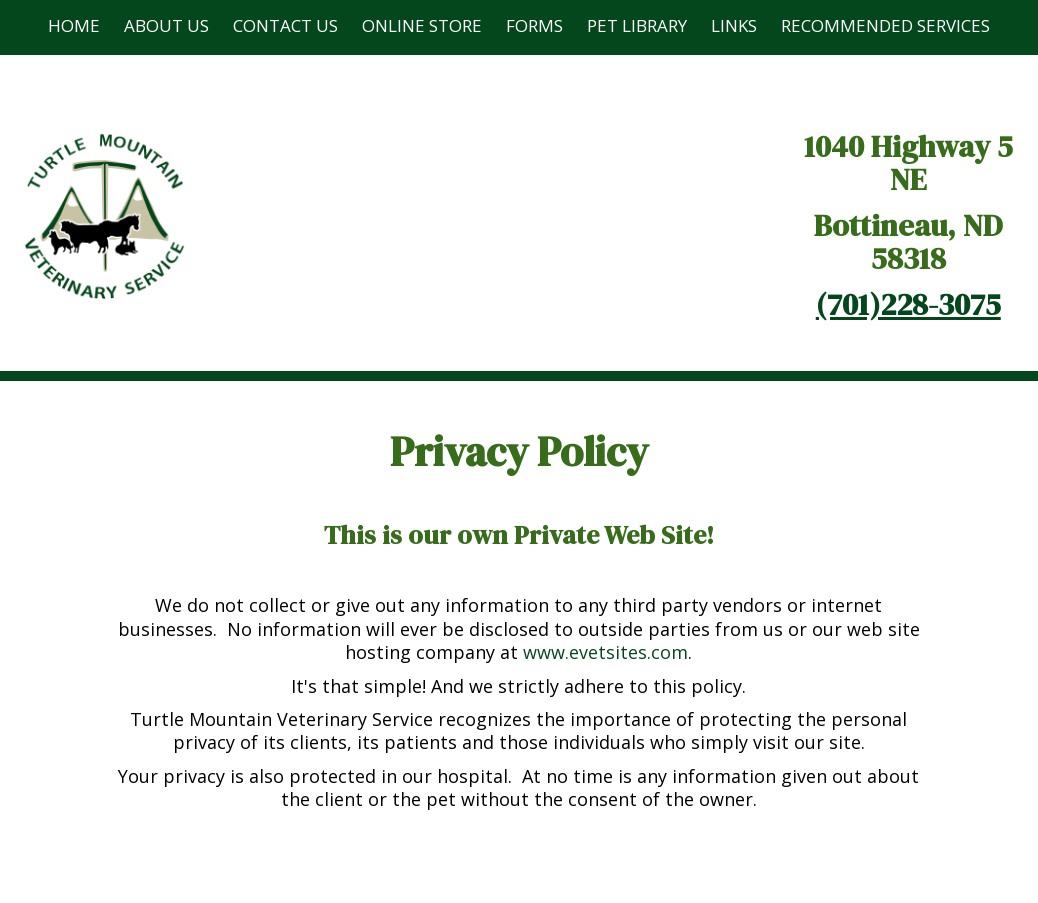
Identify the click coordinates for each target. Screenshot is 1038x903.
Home (74, 25)
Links (734, 25)
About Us (166, 25)
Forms (534, 25)
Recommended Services (885, 25)
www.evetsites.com (605, 652)
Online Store (422, 25)
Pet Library (637, 25)
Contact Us (285, 25)
